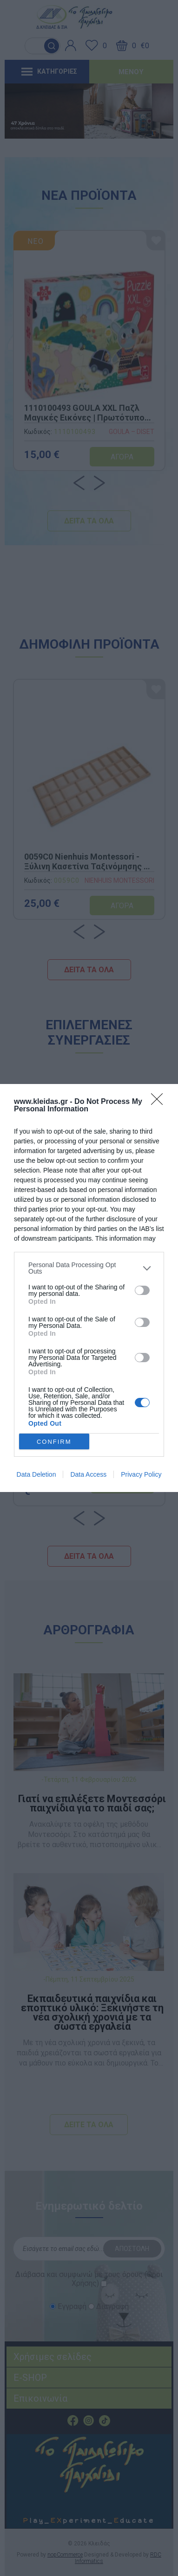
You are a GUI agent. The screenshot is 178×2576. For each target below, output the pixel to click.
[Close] (160, 1102)
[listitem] (89, 1268)
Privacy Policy (141, 1474)
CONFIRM (54, 1441)
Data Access (88, 1474)
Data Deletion (36, 1474)
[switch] (142, 1290)
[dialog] (89, 1288)
